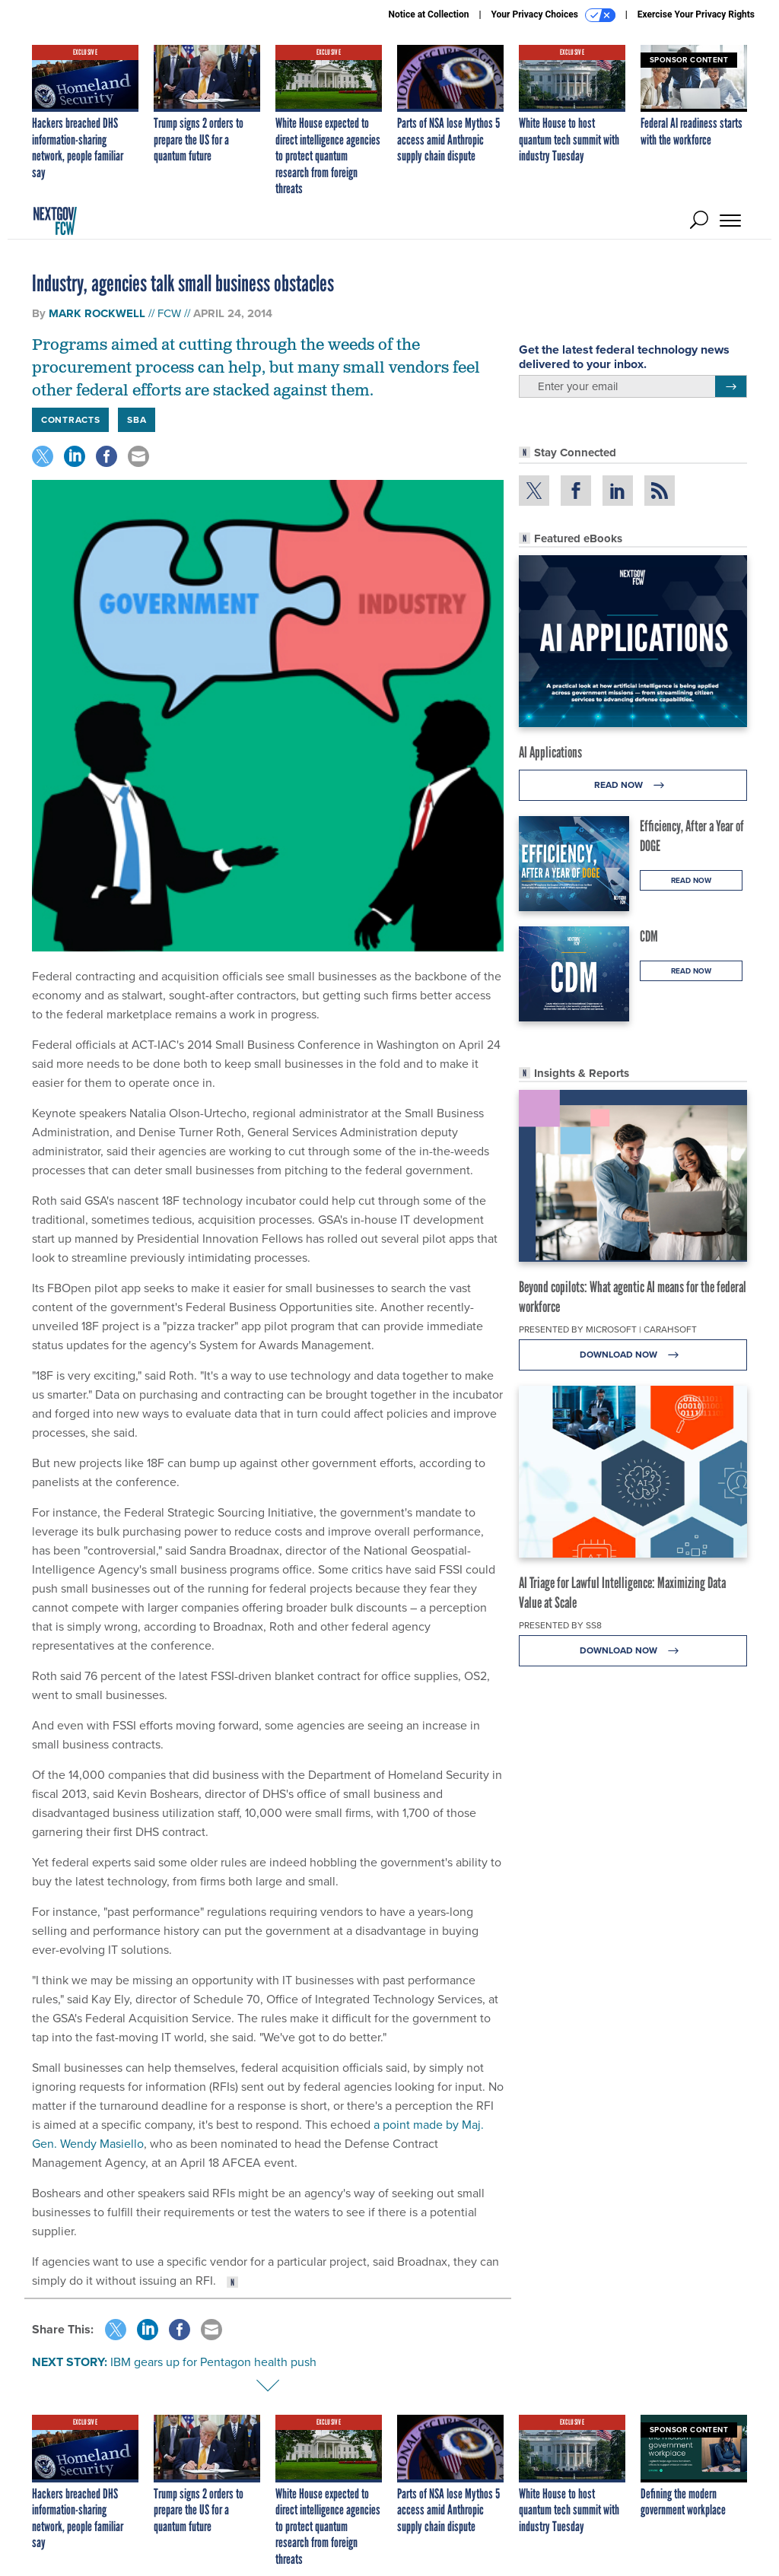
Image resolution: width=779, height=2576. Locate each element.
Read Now (633, 785)
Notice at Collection (428, 14)
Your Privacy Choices (553, 15)
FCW (169, 313)
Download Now (633, 1355)
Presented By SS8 (560, 1625)
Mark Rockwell (97, 313)
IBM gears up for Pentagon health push (213, 2362)
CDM (649, 936)
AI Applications (550, 752)
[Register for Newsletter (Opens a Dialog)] (730, 386)
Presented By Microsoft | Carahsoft (608, 1329)
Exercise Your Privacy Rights (696, 14)
